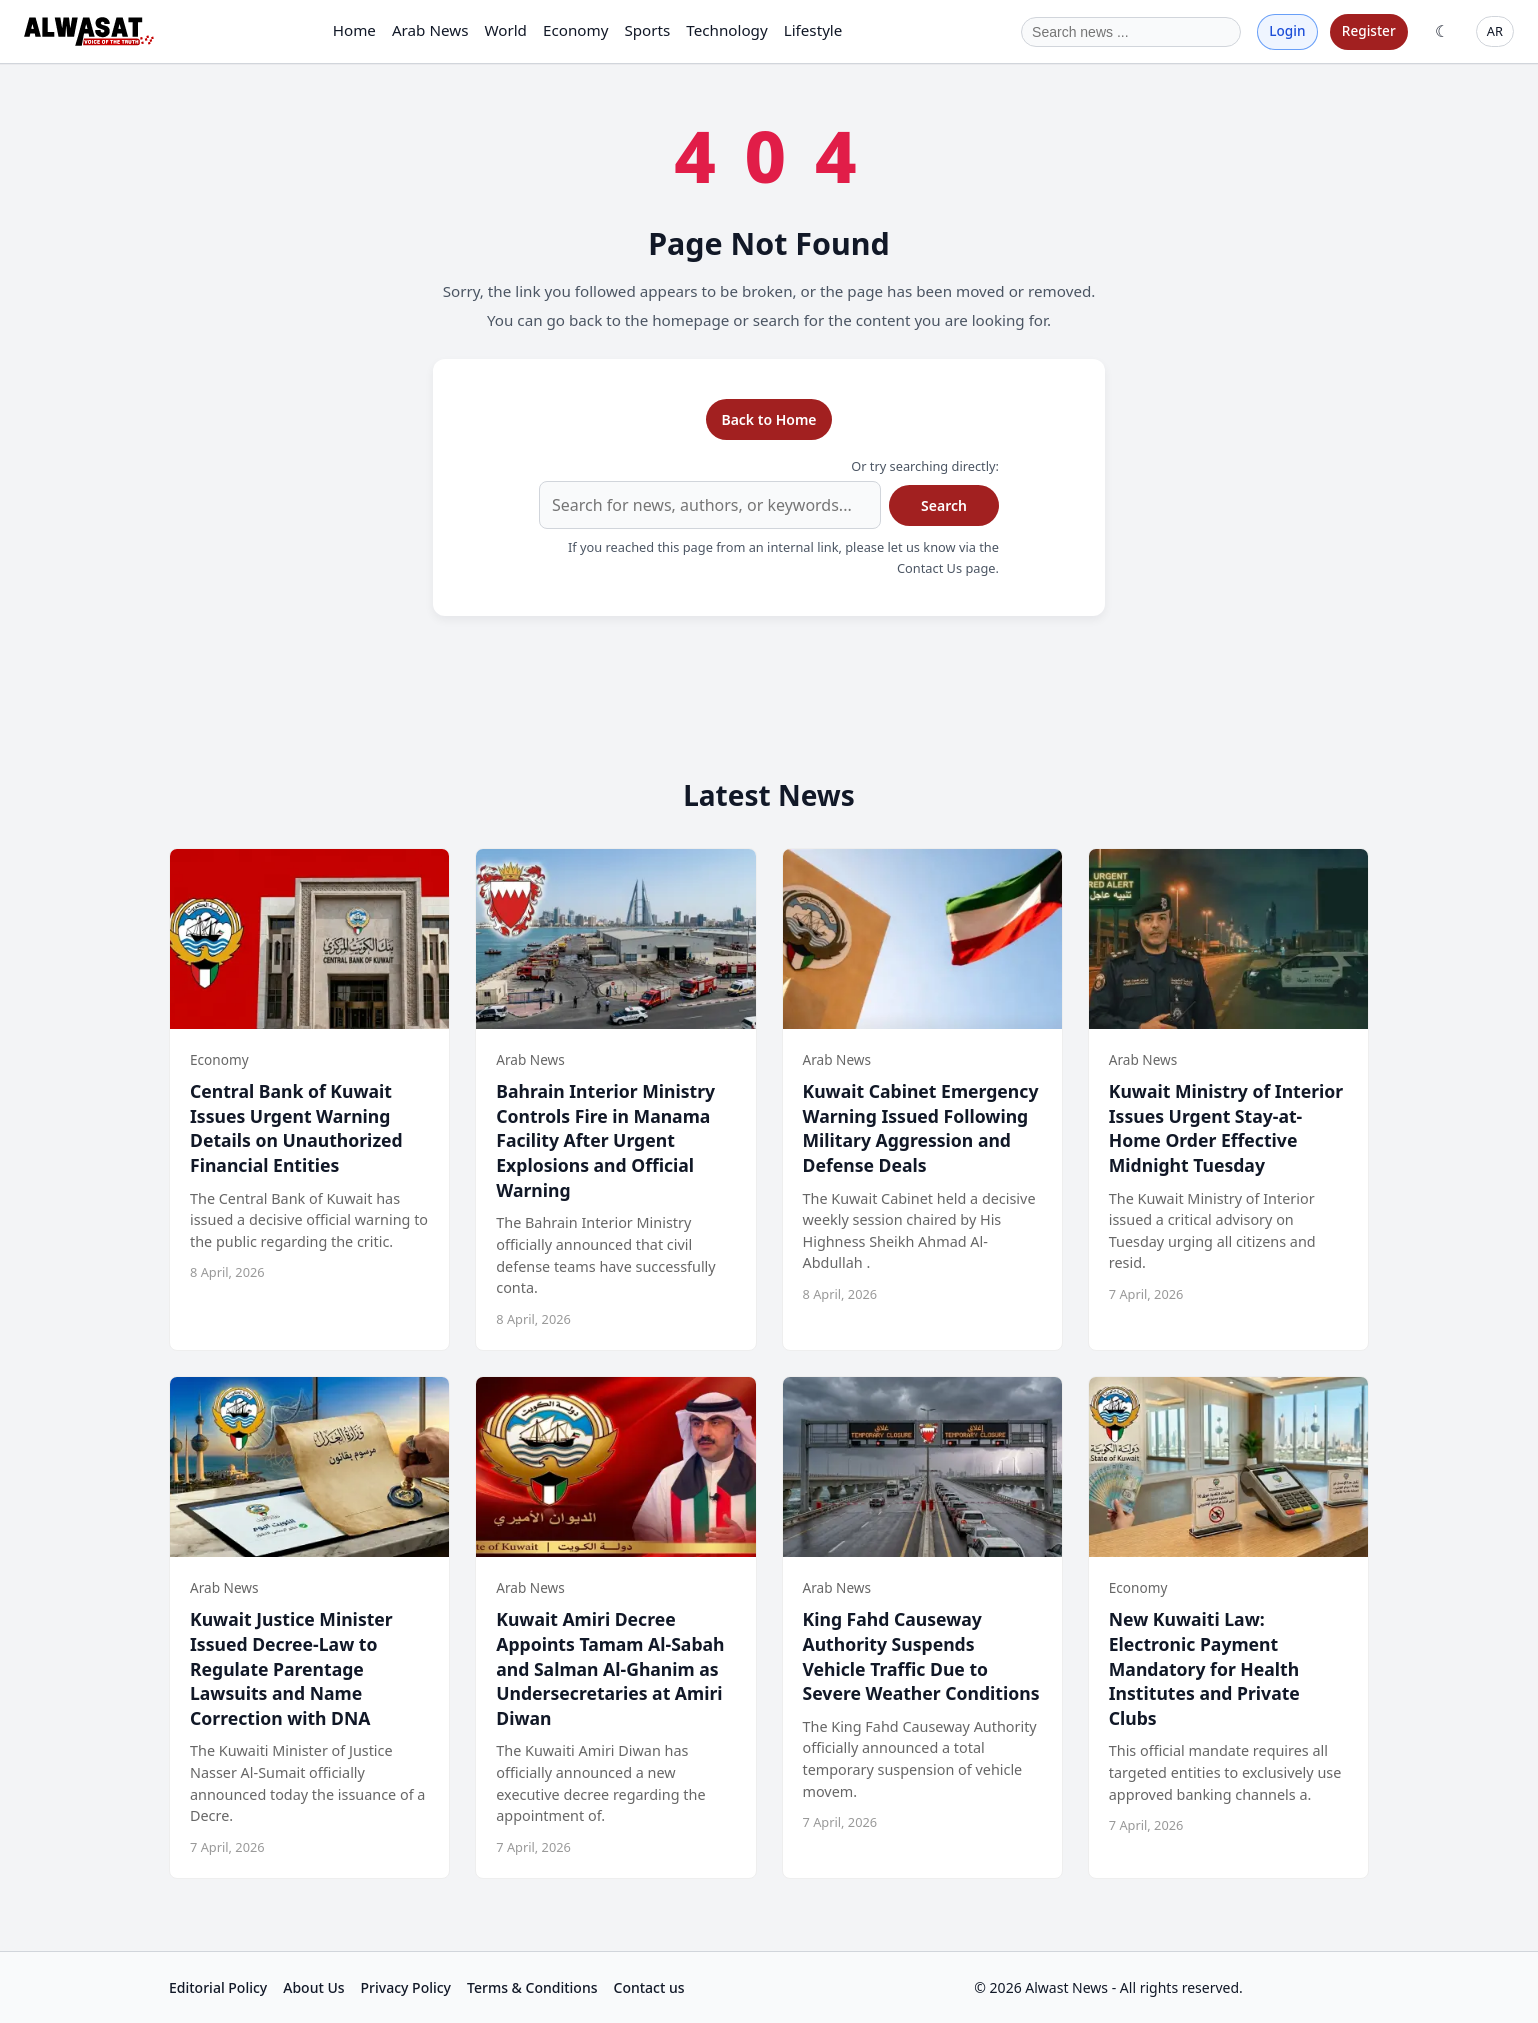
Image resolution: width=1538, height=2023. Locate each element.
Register (1369, 30)
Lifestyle (813, 30)
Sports (647, 30)
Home (354, 30)
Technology (726, 30)
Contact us (649, 1987)
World (505, 30)
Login (1287, 30)
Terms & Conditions (532, 1987)
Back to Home (768, 419)
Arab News (430, 30)
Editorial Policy (218, 1987)
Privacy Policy (406, 1987)
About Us (313, 1987)
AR (1495, 31)
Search (944, 505)
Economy (575, 30)
